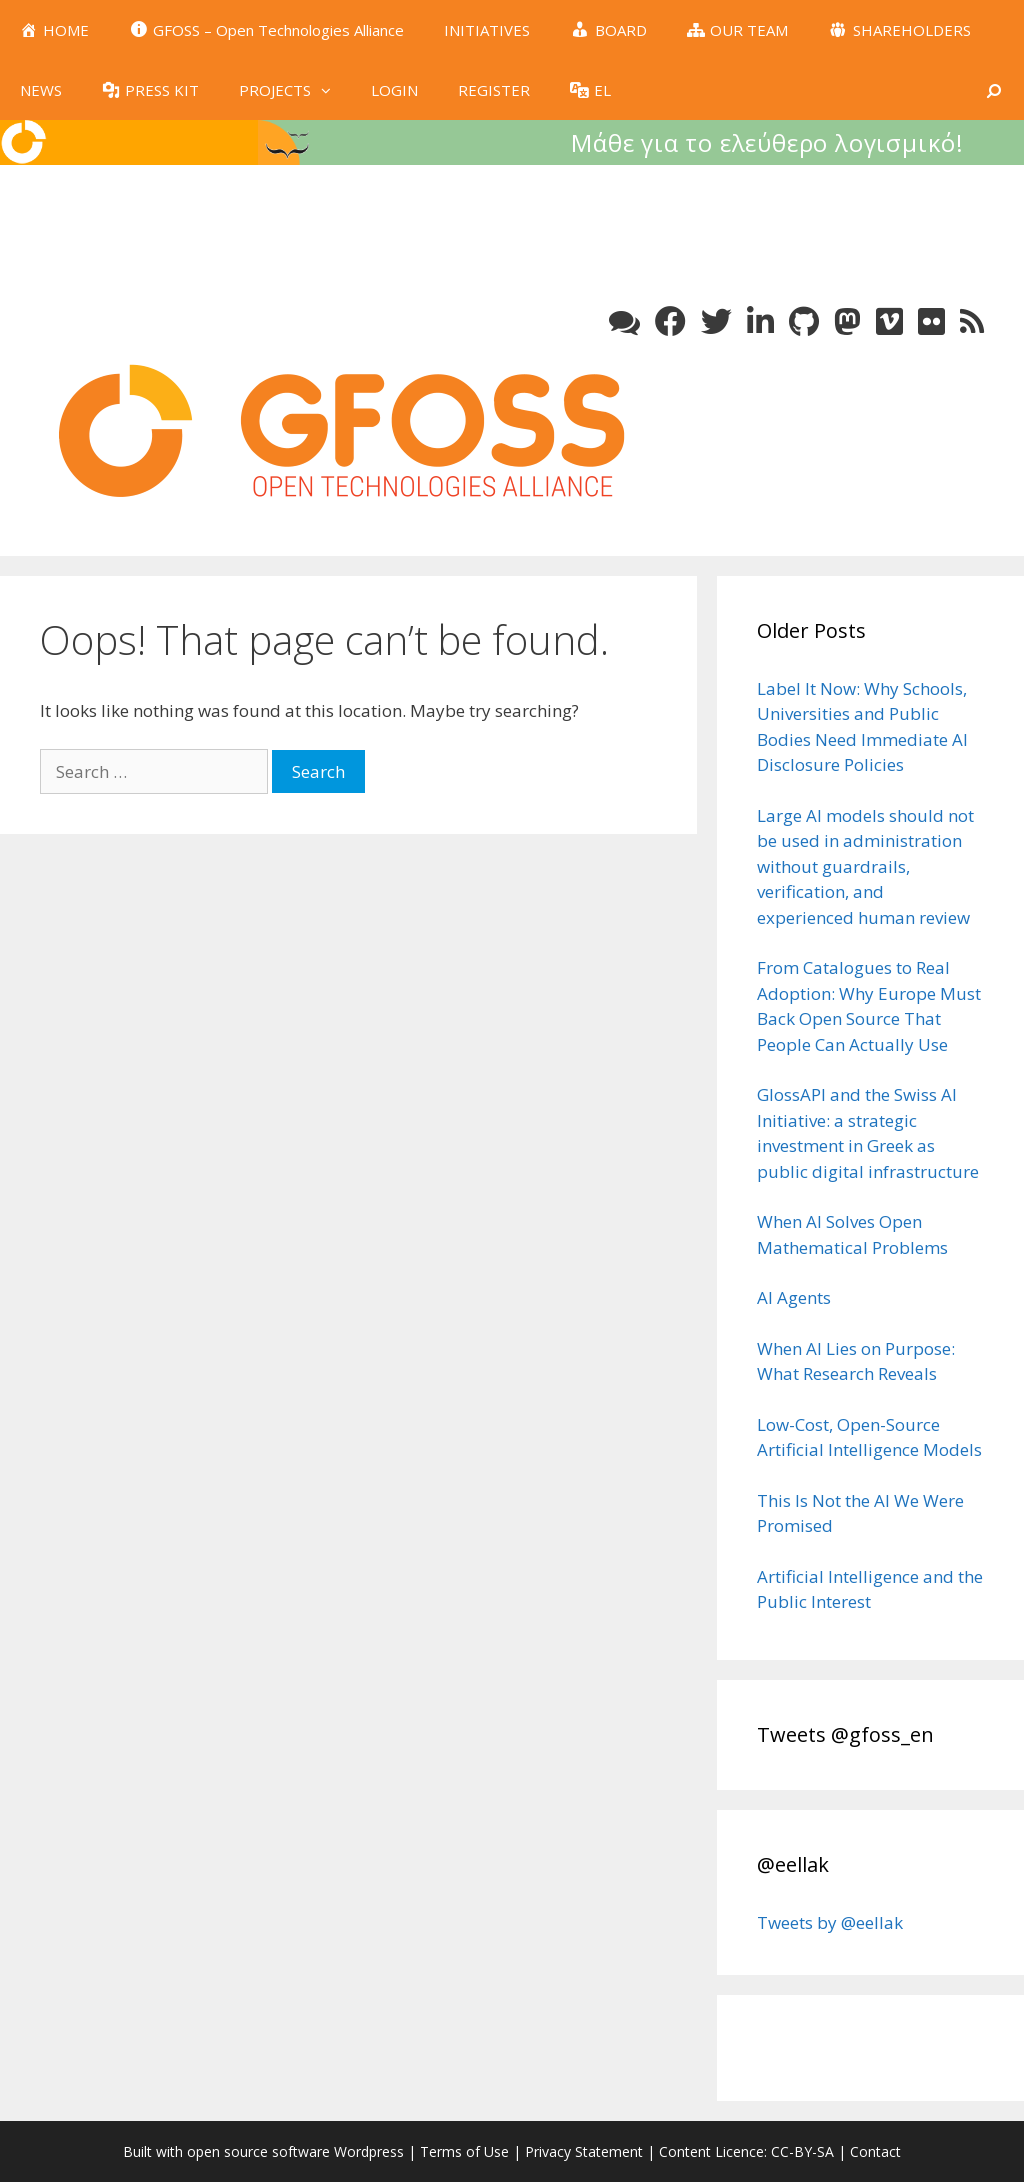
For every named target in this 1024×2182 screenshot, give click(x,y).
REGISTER (494, 90)
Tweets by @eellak (830, 1922)
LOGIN (394, 90)
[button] (331, 90)
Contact (875, 2151)
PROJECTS (295, 90)
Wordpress (369, 2151)
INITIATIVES (487, 30)
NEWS (41, 90)
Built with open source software (228, 2151)
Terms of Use (464, 2151)
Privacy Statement (584, 2151)
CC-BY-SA (802, 2151)
